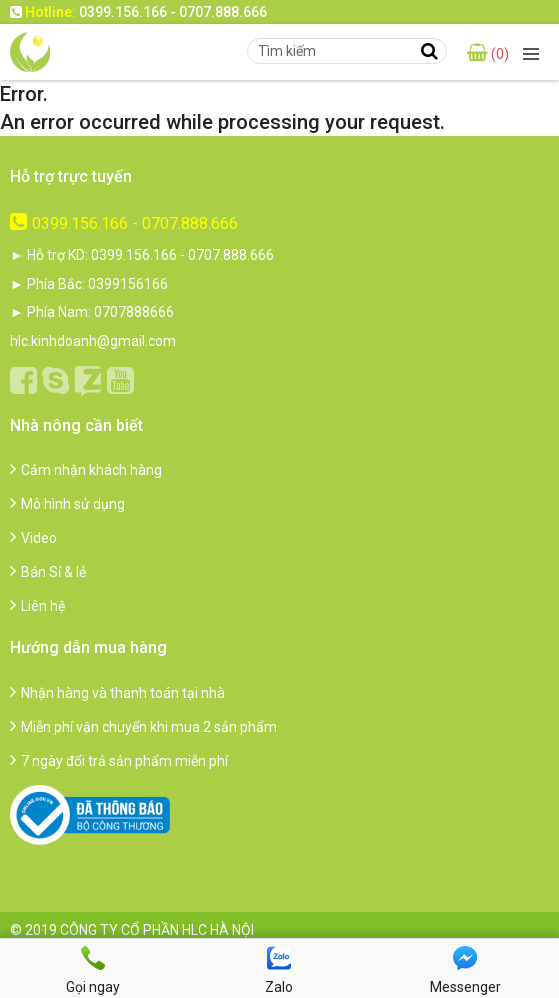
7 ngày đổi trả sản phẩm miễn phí (119, 761)
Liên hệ (37, 606)
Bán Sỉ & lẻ (48, 572)
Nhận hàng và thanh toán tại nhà (117, 693)
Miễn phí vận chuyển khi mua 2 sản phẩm (143, 727)
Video (33, 538)
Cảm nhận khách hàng (86, 470)
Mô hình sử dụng (67, 504)
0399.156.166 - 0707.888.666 (124, 223)
